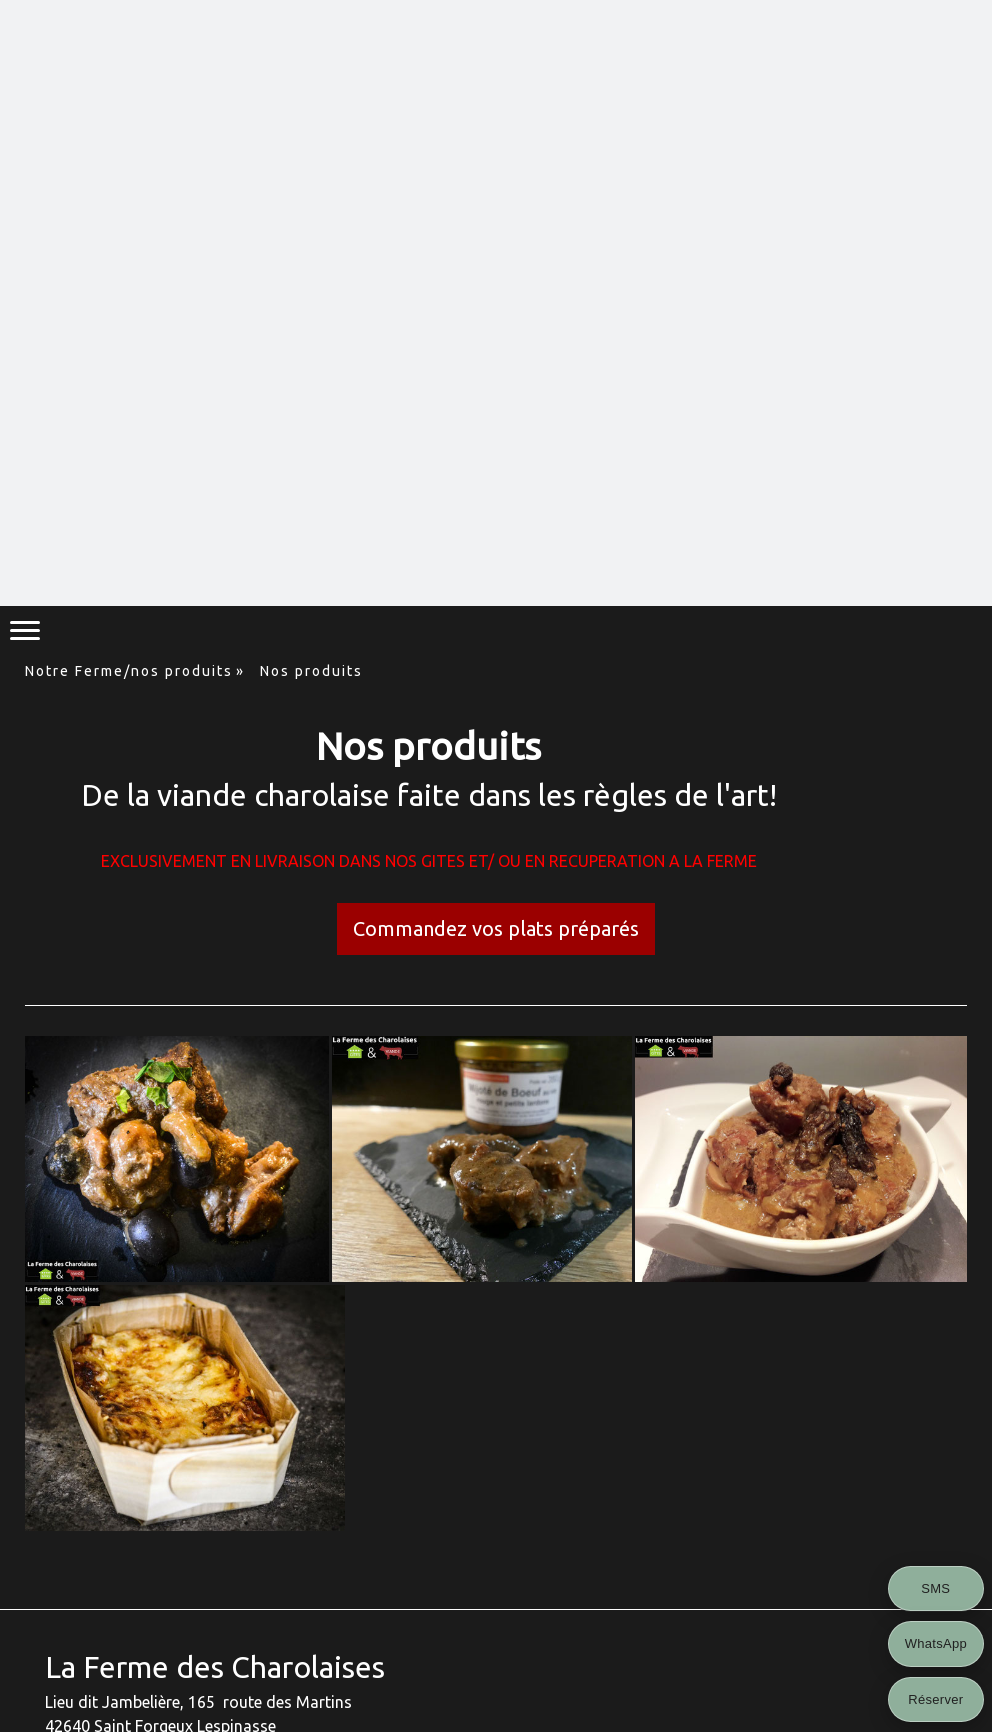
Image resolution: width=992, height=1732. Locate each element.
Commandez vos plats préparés (496, 928)
